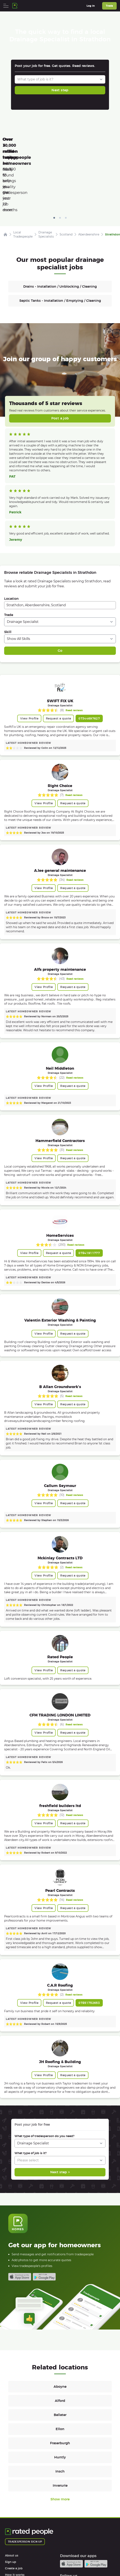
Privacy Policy (41, 2546)
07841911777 (89, 1188)
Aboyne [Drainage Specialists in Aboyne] (60, 2322)
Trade (8, 550)
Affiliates (11, 2523)
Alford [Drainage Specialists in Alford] (60, 2336)
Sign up (10, 2497)
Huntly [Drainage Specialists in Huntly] (60, 2393)
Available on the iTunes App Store (19, 2212)
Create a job (14, 2504)
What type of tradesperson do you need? (44, 2071)
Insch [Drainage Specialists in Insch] (60, 2407)
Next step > (60, 2107)
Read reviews (74, 645)
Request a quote (58, 654)
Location (11, 534)
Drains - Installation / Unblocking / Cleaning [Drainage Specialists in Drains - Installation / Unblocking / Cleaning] (60, 222)
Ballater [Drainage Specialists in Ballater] (60, 2350)
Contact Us (13, 2552)
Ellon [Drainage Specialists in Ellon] (60, 2364)
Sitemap (84, 2546)
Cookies (64, 2546)
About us (11, 2491)
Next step (59, 90)
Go (60, 586)
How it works (14, 2510)
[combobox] (60, 541)
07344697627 (89, 654)
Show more (60, 2435)
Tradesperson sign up (25, 2477)
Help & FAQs (14, 2516)
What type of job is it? (31, 2088)
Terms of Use (14, 2546)
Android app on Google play (44, 2212)
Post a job (60, 354)
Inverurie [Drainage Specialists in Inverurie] (60, 2421)
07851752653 (89, 1938)
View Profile (29, 654)
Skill (7, 567)
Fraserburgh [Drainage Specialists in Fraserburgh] (60, 2378)
